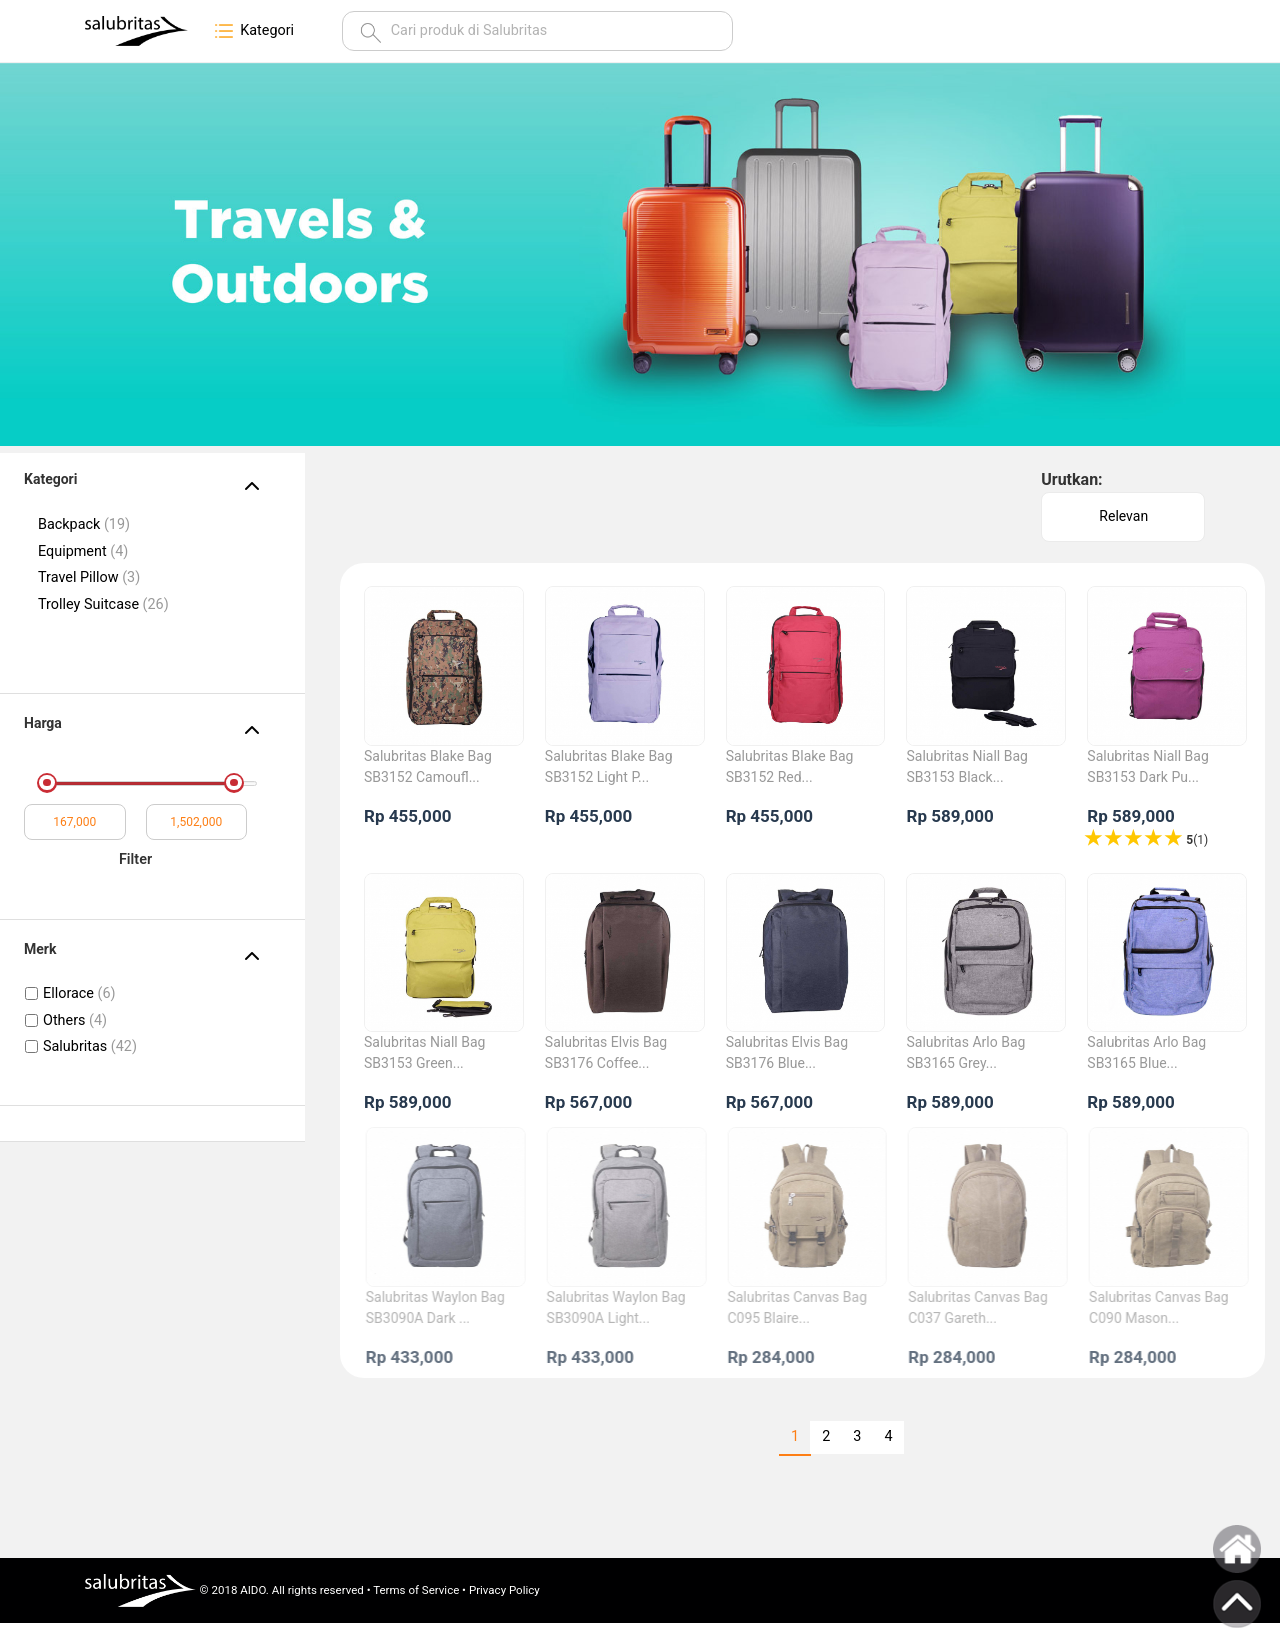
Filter (135, 859)
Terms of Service (416, 1590)
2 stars (1155, 838)
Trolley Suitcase (103, 604)
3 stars (1135, 838)
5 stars (1095, 838)
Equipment (83, 551)
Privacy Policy (504, 1590)
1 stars (1175, 838)
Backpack (84, 524)
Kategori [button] (253, 31)
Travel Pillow (89, 577)
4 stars (1115, 838)
